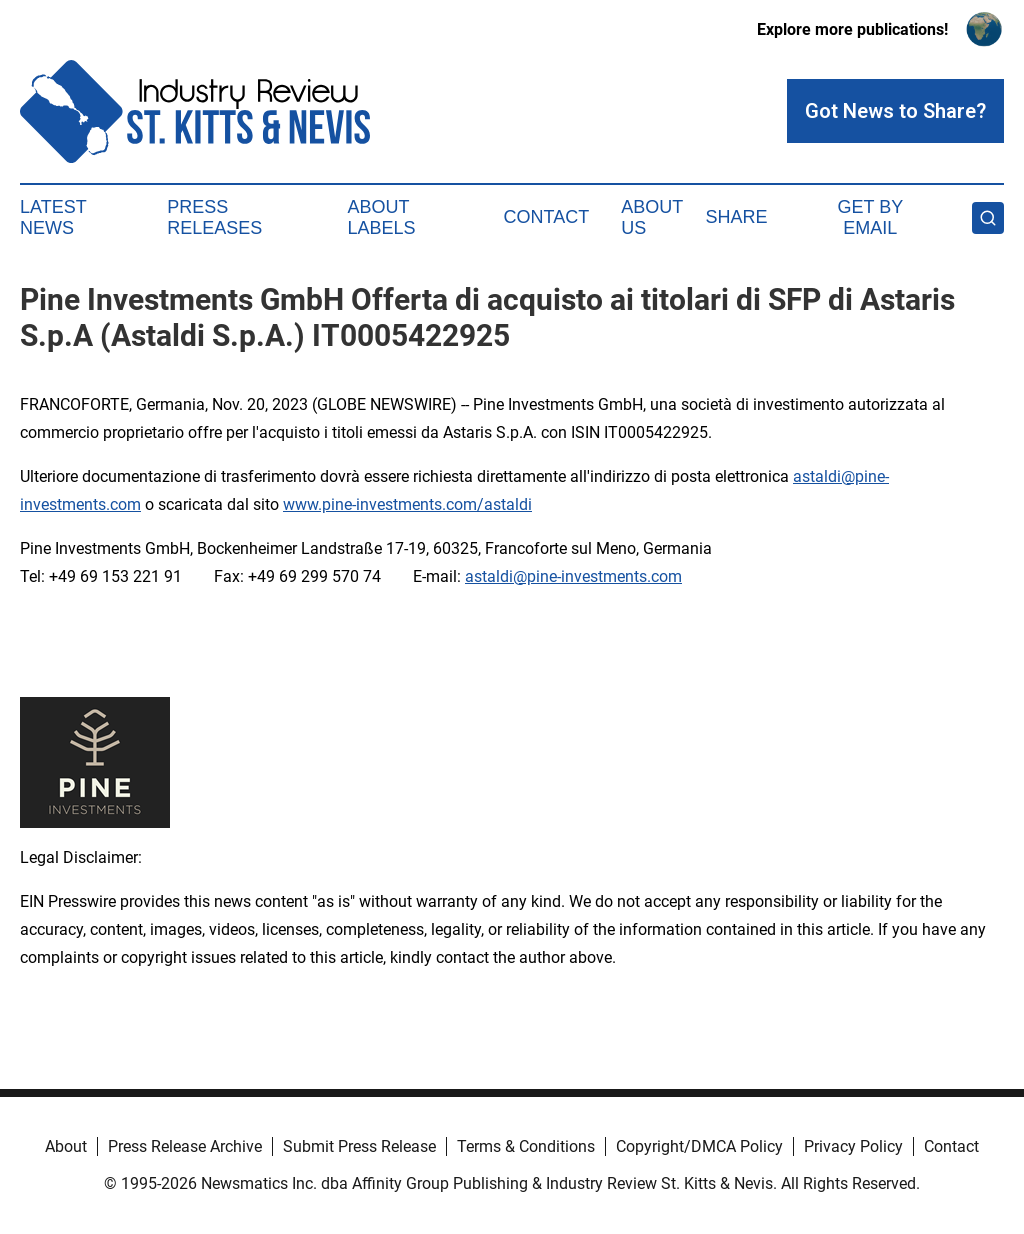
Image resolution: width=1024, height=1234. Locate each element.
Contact (546, 217)
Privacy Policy (853, 1146)
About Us (652, 218)
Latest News (53, 218)
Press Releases (214, 218)
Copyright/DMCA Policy (699, 1146)
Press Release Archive (185, 1146)
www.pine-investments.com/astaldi (407, 504)
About (66, 1146)
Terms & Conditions (526, 1146)
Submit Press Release (359, 1146)
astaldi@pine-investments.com (573, 576)
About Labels (382, 218)
